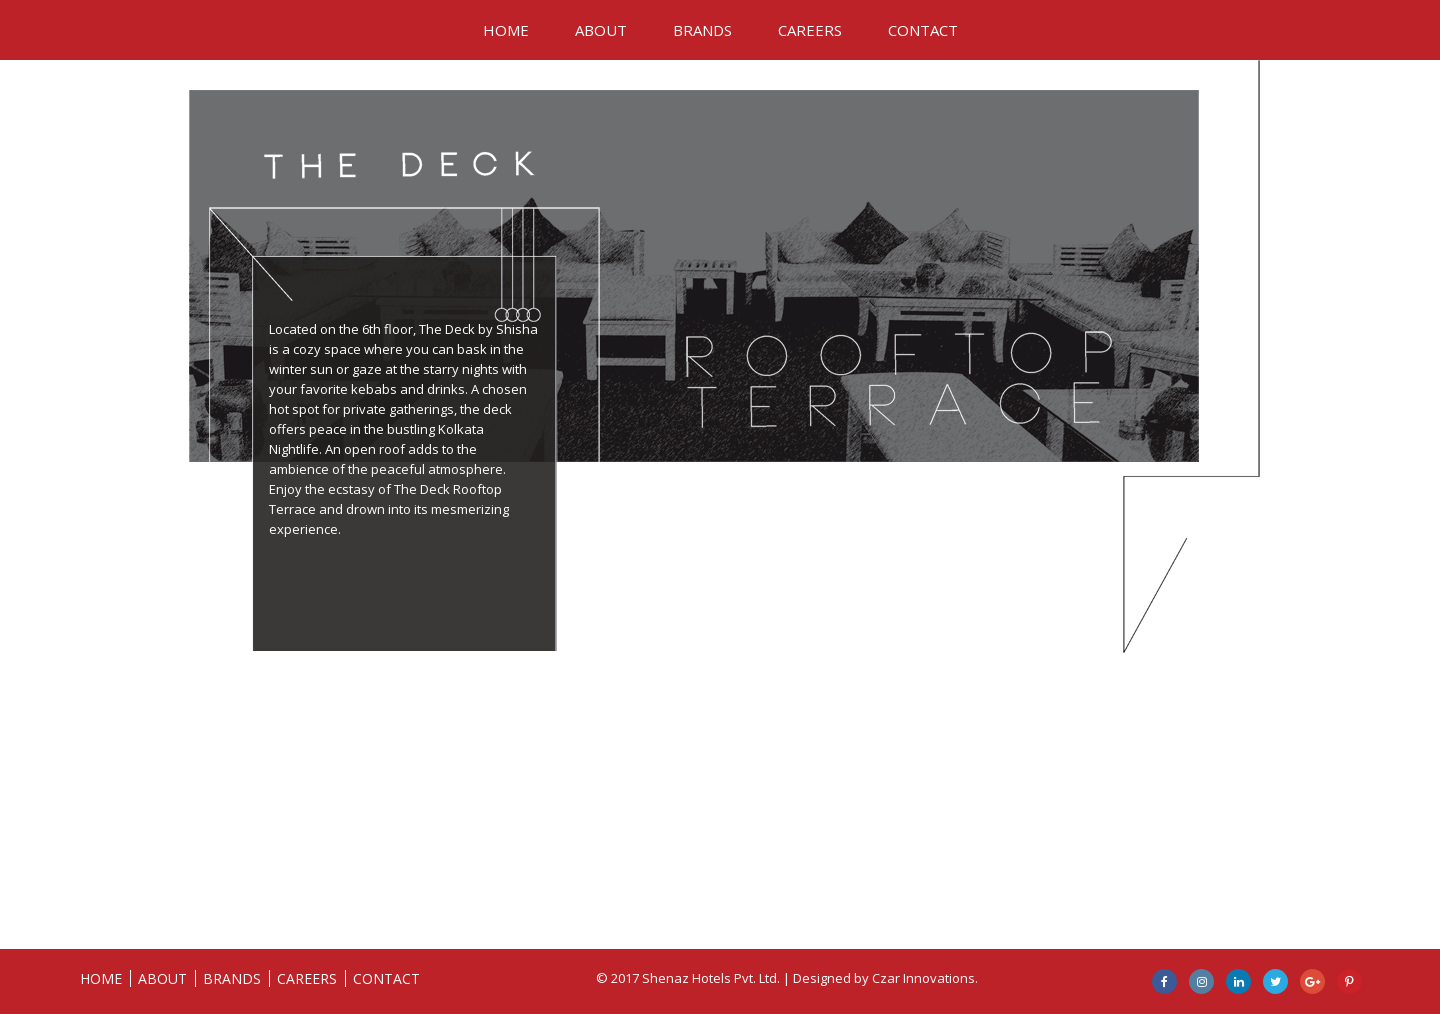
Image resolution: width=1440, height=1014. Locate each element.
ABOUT (601, 30)
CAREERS (810, 30)
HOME (506, 30)
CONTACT (923, 30)
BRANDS (702, 30)
